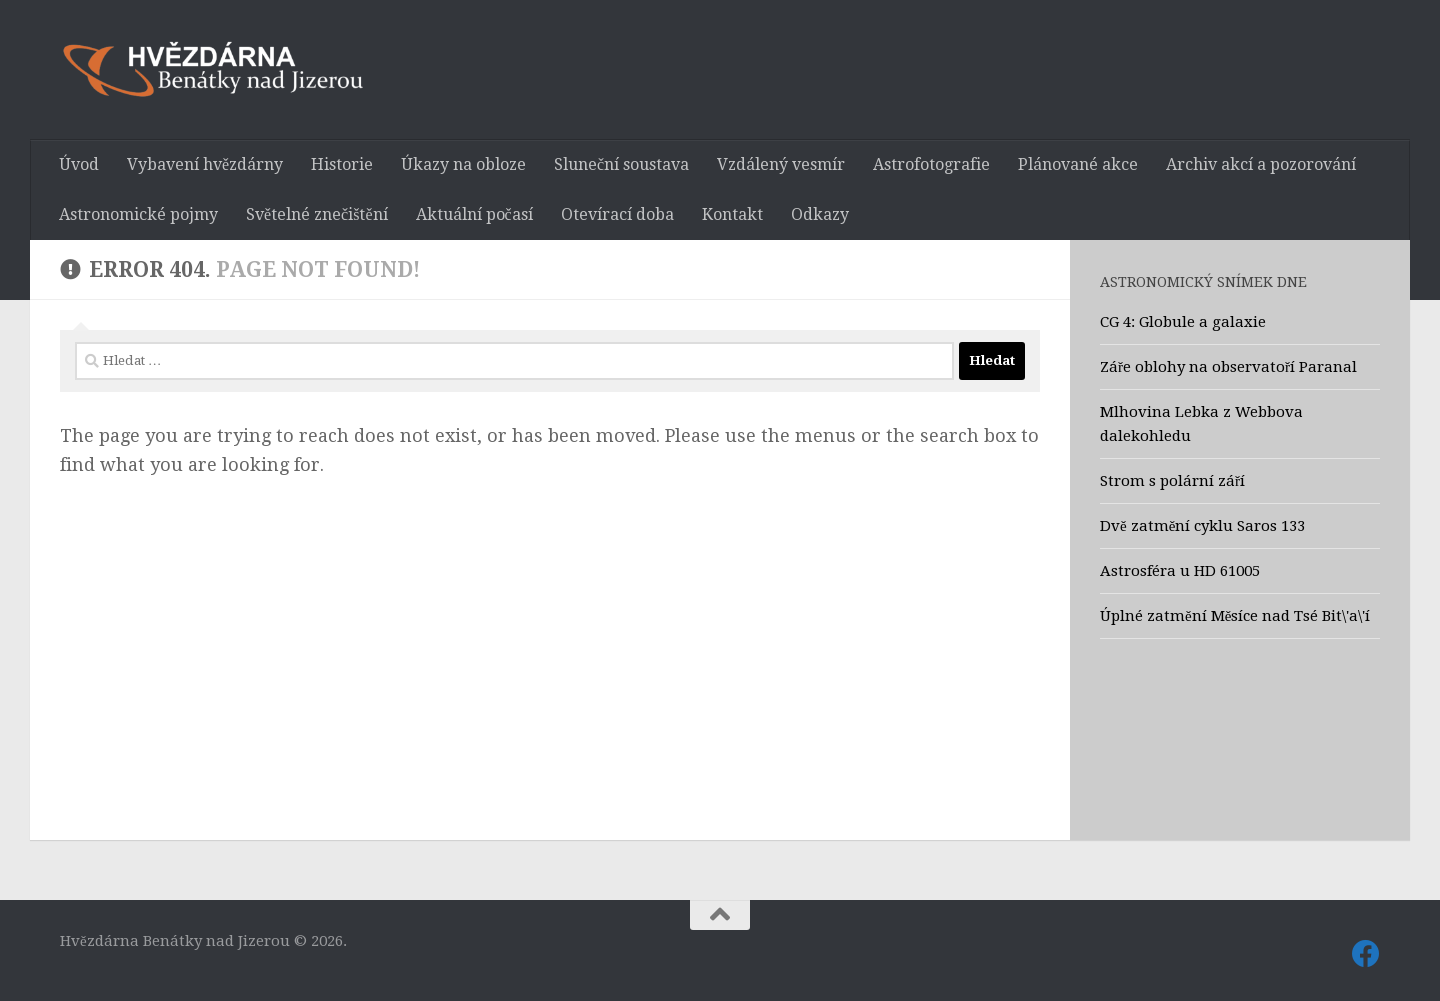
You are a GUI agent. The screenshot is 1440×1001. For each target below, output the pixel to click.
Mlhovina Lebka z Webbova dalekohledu (1201, 424)
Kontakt (732, 214)
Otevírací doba (617, 214)
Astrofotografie (931, 164)
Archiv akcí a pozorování (1261, 164)
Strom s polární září (1172, 481)
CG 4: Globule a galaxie (1183, 322)
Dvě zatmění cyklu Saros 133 (1202, 526)
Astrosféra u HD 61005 (1180, 571)
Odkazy (820, 214)
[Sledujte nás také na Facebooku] (1366, 954)
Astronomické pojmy (138, 214)
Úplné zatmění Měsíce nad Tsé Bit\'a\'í (1235, 616)
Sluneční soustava (621, 164)
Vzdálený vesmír (781, 164)
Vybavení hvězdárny (205, 164)
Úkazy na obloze (463, 164)
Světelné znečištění (317, 214)
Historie (342, 164)
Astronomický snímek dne (1203, 282)
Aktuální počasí (474, 214)
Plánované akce (1078, 164)
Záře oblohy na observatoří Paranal (1228, 367)
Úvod (79, 164)
